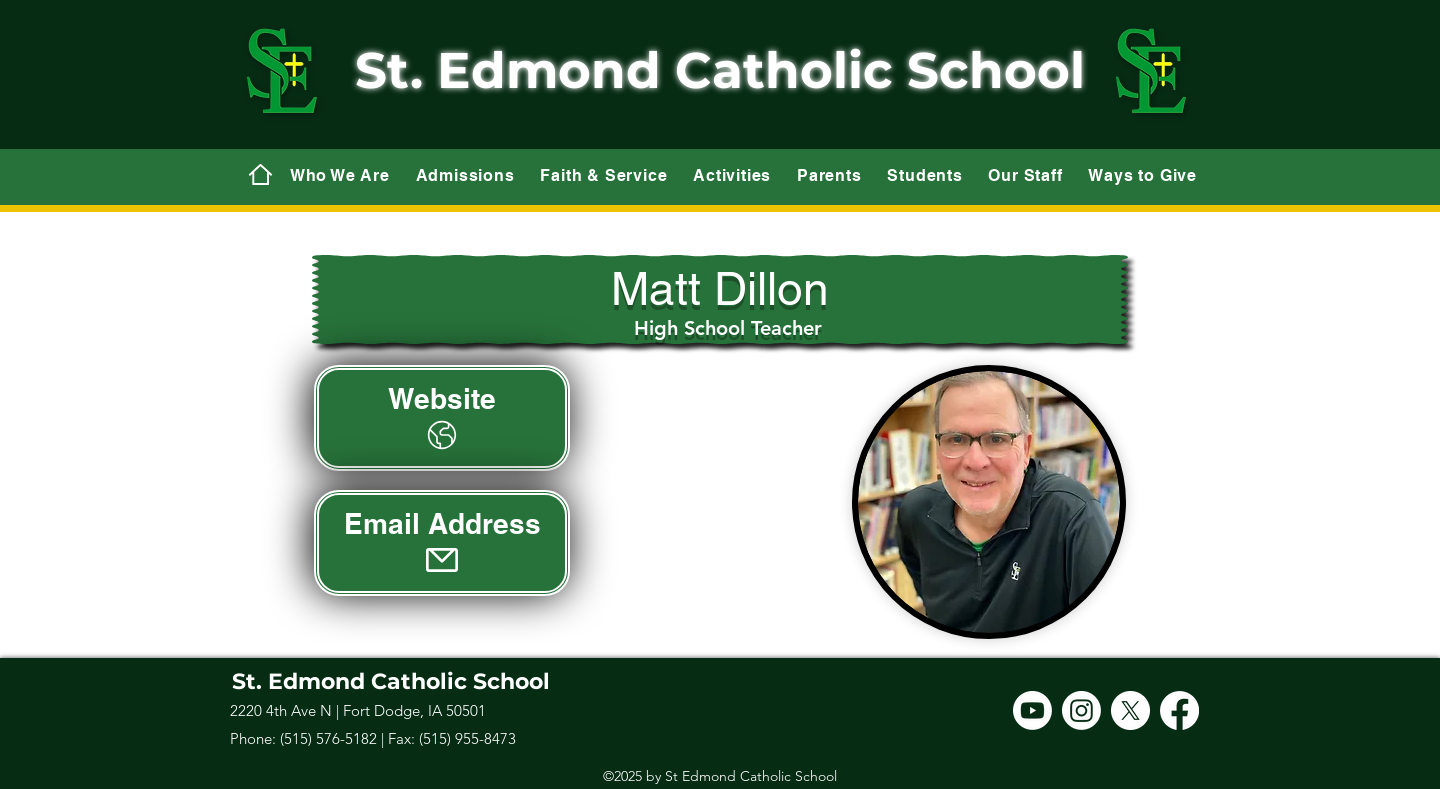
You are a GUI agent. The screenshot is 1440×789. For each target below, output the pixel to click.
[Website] (442, 418)
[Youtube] (1032, 710)
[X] (1130, 710)
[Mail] (260, 174)
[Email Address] (442, 543)
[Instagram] (1081, 710)
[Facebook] (1179, 710)
